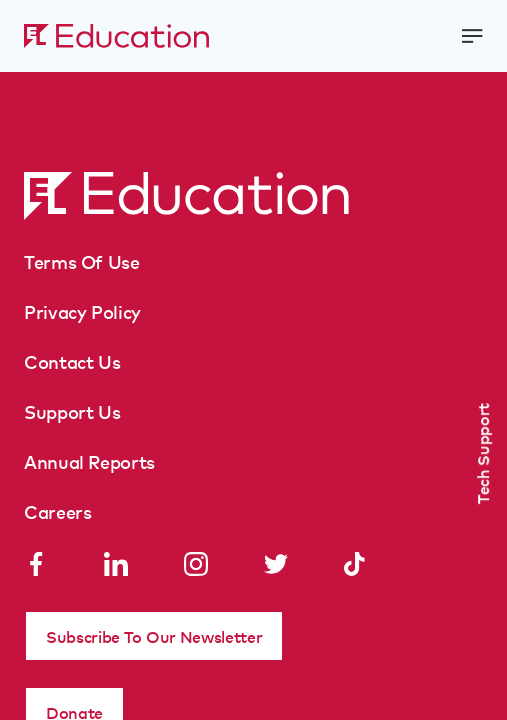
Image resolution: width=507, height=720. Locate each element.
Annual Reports (89, 461)
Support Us (72, 411)
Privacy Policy (82, 311)
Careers (57, 511)
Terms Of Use (82, 261)
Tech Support (482, 453)
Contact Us (72, 361)
